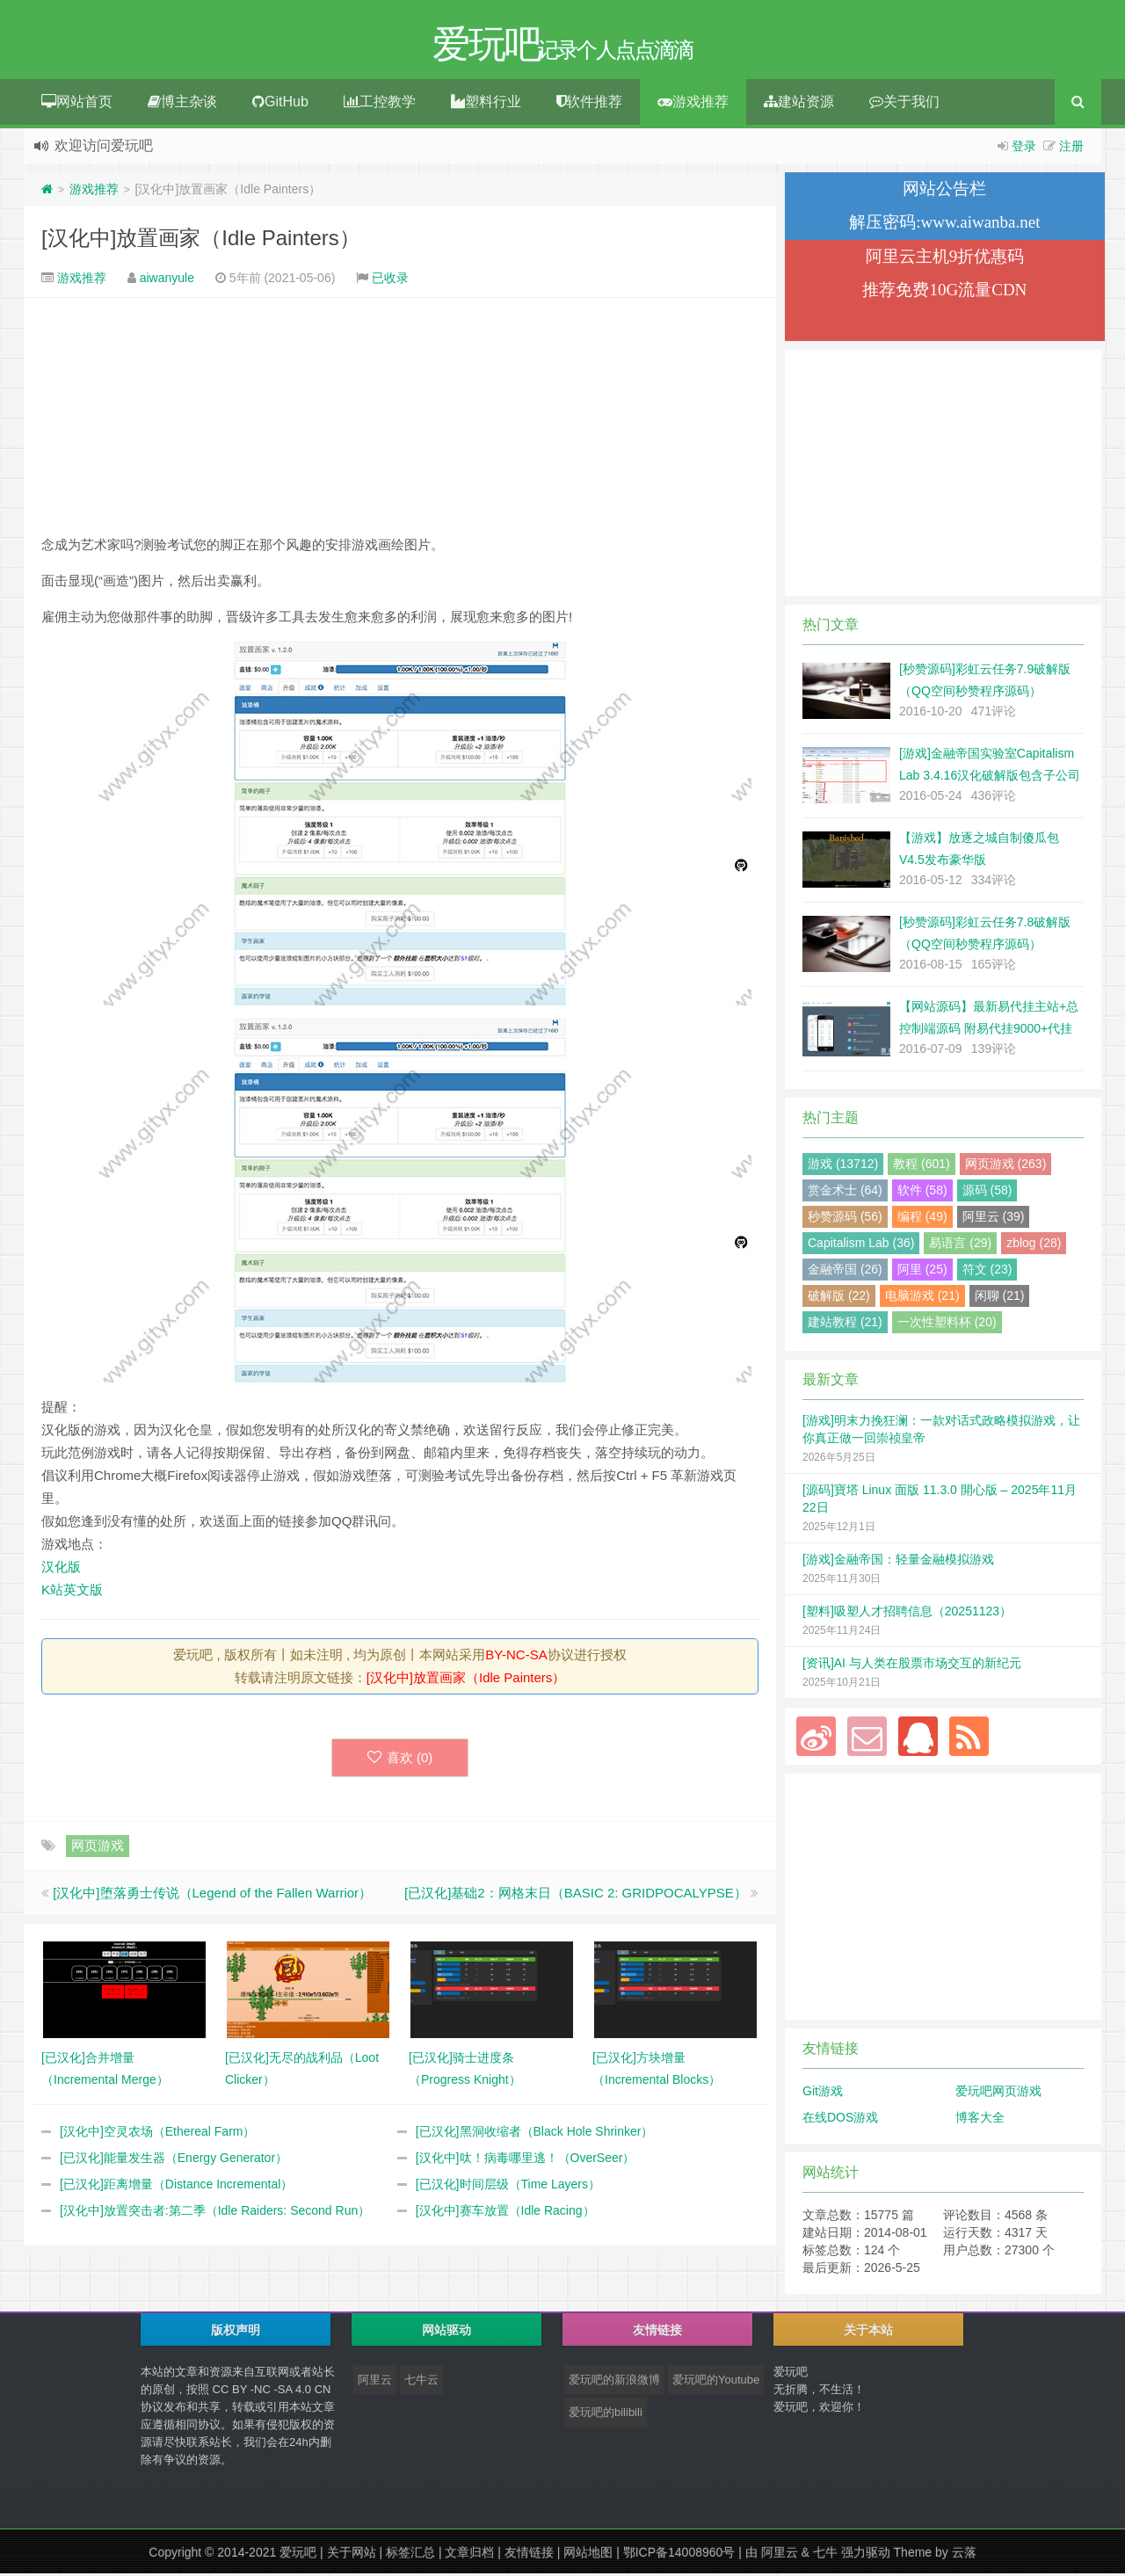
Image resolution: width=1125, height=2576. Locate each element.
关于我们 (904, 104)
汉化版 (61, 1569)
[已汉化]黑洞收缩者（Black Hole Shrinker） (535, 2134)
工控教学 (380, 104)
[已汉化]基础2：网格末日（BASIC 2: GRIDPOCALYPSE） (575, 1895)
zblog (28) (1033, 1245)
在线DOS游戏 (840, 2120)
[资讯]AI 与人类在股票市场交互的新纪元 (911, 1665)
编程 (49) (922, 1219)
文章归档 (469, 2555)
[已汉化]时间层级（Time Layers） (508, 2187)
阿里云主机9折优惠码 (945, 259)
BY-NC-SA (516, 1657)
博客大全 (980, 2120)
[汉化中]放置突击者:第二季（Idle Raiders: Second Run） (215, 2213)
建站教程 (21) (845, 1324)
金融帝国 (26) (845, 1272)
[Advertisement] (400, 418)
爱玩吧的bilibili (605, 2414)
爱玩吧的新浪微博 (614, 2382)
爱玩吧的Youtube (715, 2382)
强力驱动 (865, 2555)
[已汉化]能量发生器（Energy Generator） (173, 2160)
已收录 (390, 280)
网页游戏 (97, 1847)
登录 (1024, 148)
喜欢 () (400, 1759)
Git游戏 (822, 2093)
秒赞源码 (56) (845, 1219)
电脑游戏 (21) (922, 1298)
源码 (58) (987, 1193)
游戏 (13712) (843, 1166)
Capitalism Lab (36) (861, 1245)
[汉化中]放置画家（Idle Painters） (200, 240)
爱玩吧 (297, 2555)
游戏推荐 (693, 104)
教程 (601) (921, 1166)
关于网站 (351, 2555)
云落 (964, 2555)
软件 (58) (922, 1193)
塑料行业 (486, 104)
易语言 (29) (960, 1245)
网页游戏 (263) (1006, 1166)
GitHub (280, 104)
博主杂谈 (182, 104)
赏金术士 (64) (845, 1193)
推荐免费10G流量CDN (944, 292)
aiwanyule (167, 280)
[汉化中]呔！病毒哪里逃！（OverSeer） (525, 2160)
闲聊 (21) (1000, 1298)
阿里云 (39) (993, 1219)
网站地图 (588, 2555)
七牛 (825, 2555)
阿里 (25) (922, 1272)
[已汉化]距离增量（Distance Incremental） (176, 2187)
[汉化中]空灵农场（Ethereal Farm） (157, 2134)
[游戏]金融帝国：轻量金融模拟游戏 (898, 1562)
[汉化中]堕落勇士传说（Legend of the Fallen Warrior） (212, 1895)
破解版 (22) (839, 1298)
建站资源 (799, 104)
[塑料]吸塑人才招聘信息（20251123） (907, 1614)
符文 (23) (987, 1272)
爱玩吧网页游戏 (998, 2093)
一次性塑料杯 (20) (947, 1324)
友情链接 (529, 2555)
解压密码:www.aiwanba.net (944, 224)
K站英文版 (72, 1592)
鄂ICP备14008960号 (679, 2555)
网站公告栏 (944, 191)
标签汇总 (410, 2555)
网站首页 (76, 104)
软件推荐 (589, 104)
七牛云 (421, 2382)
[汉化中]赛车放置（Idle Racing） (505, 2213)
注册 (1071, 148)
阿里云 (375, 2382)
